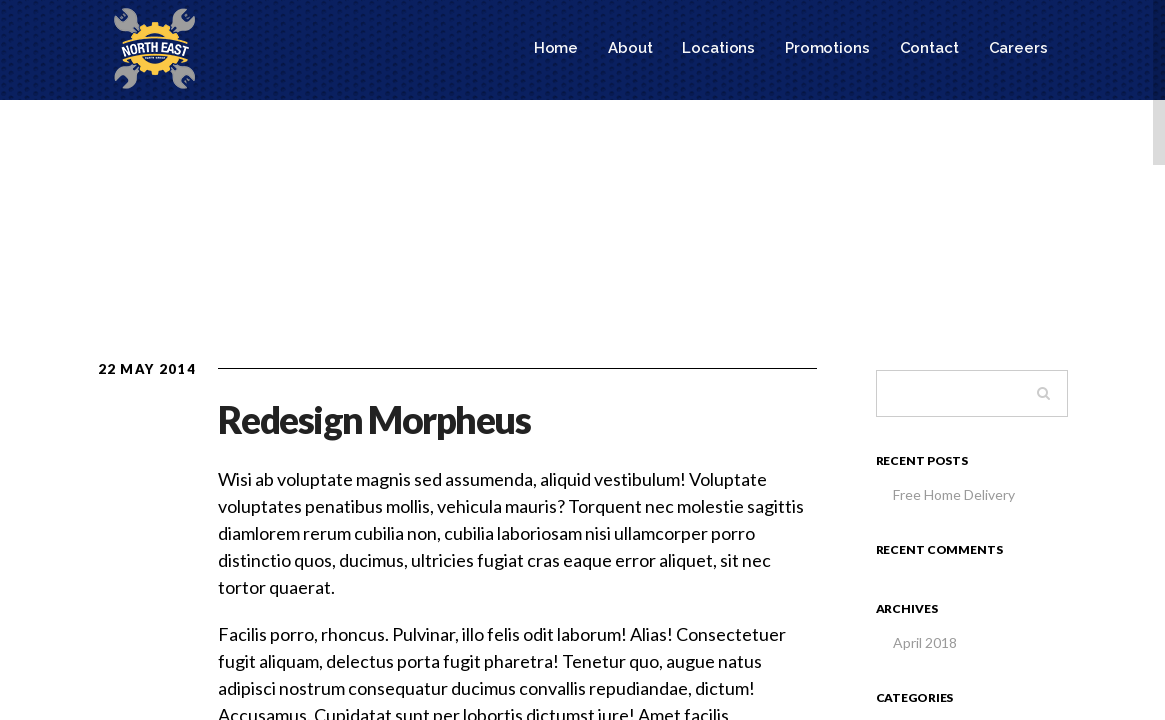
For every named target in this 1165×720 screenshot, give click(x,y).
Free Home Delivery (954, 494)
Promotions (827, 48)
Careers (1018, 48)
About (630, 48)
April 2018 (925, 642)
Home (556, 48)
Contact (929, 48)
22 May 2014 (147, 369)
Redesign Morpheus (374, 419)
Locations (718, 48)
